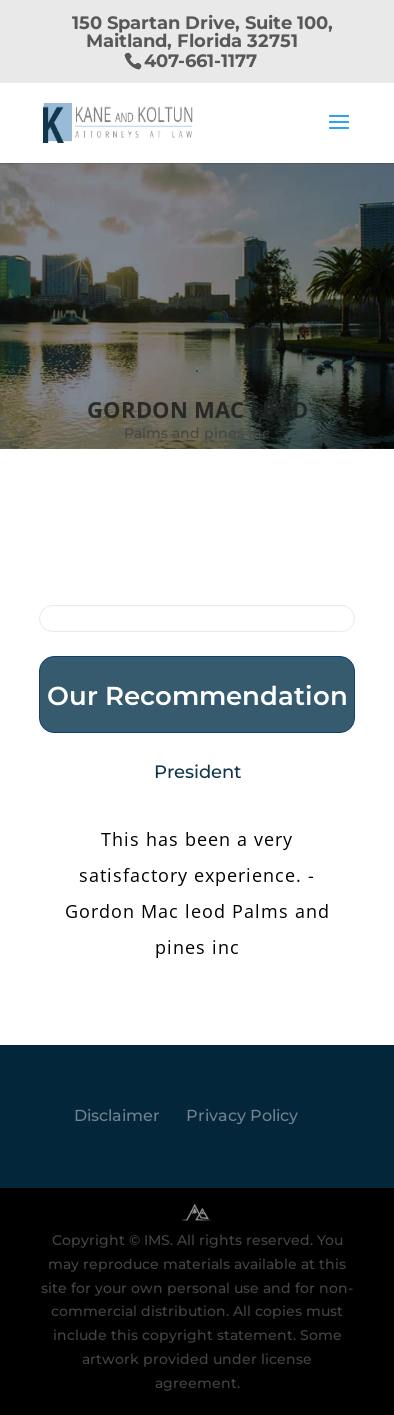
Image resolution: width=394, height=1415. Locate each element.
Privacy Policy (242, 1115)
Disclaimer (117, 1115)
